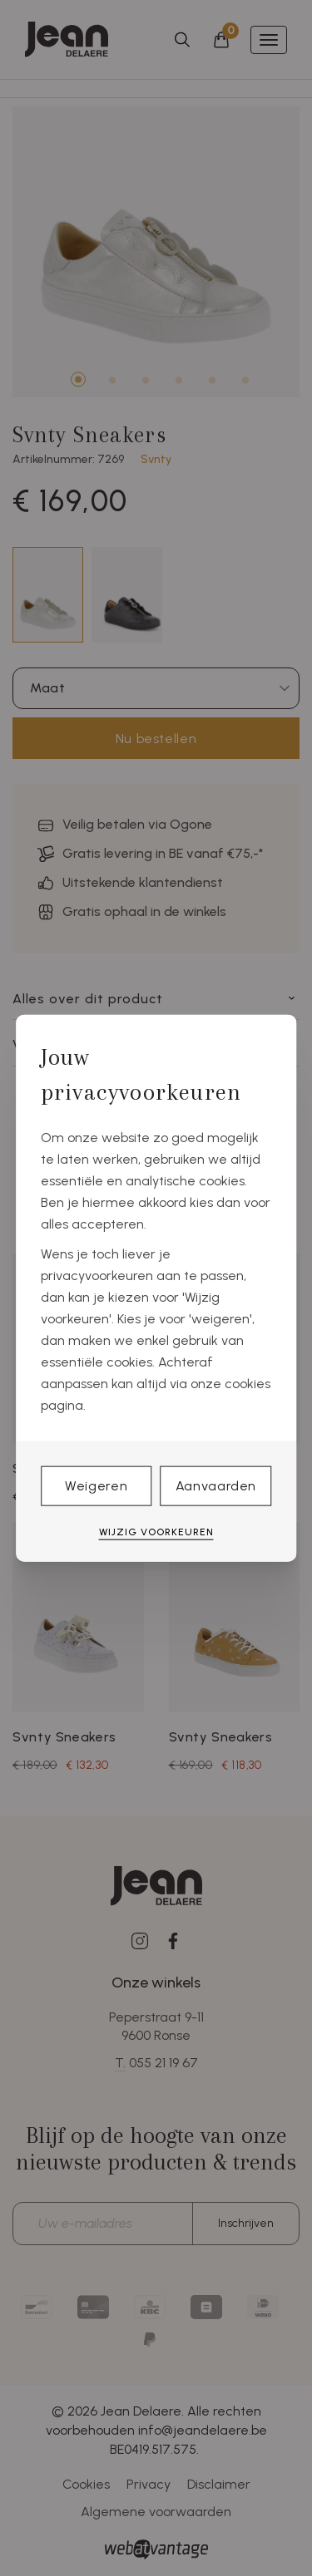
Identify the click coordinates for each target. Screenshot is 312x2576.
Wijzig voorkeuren (156, 1532)
